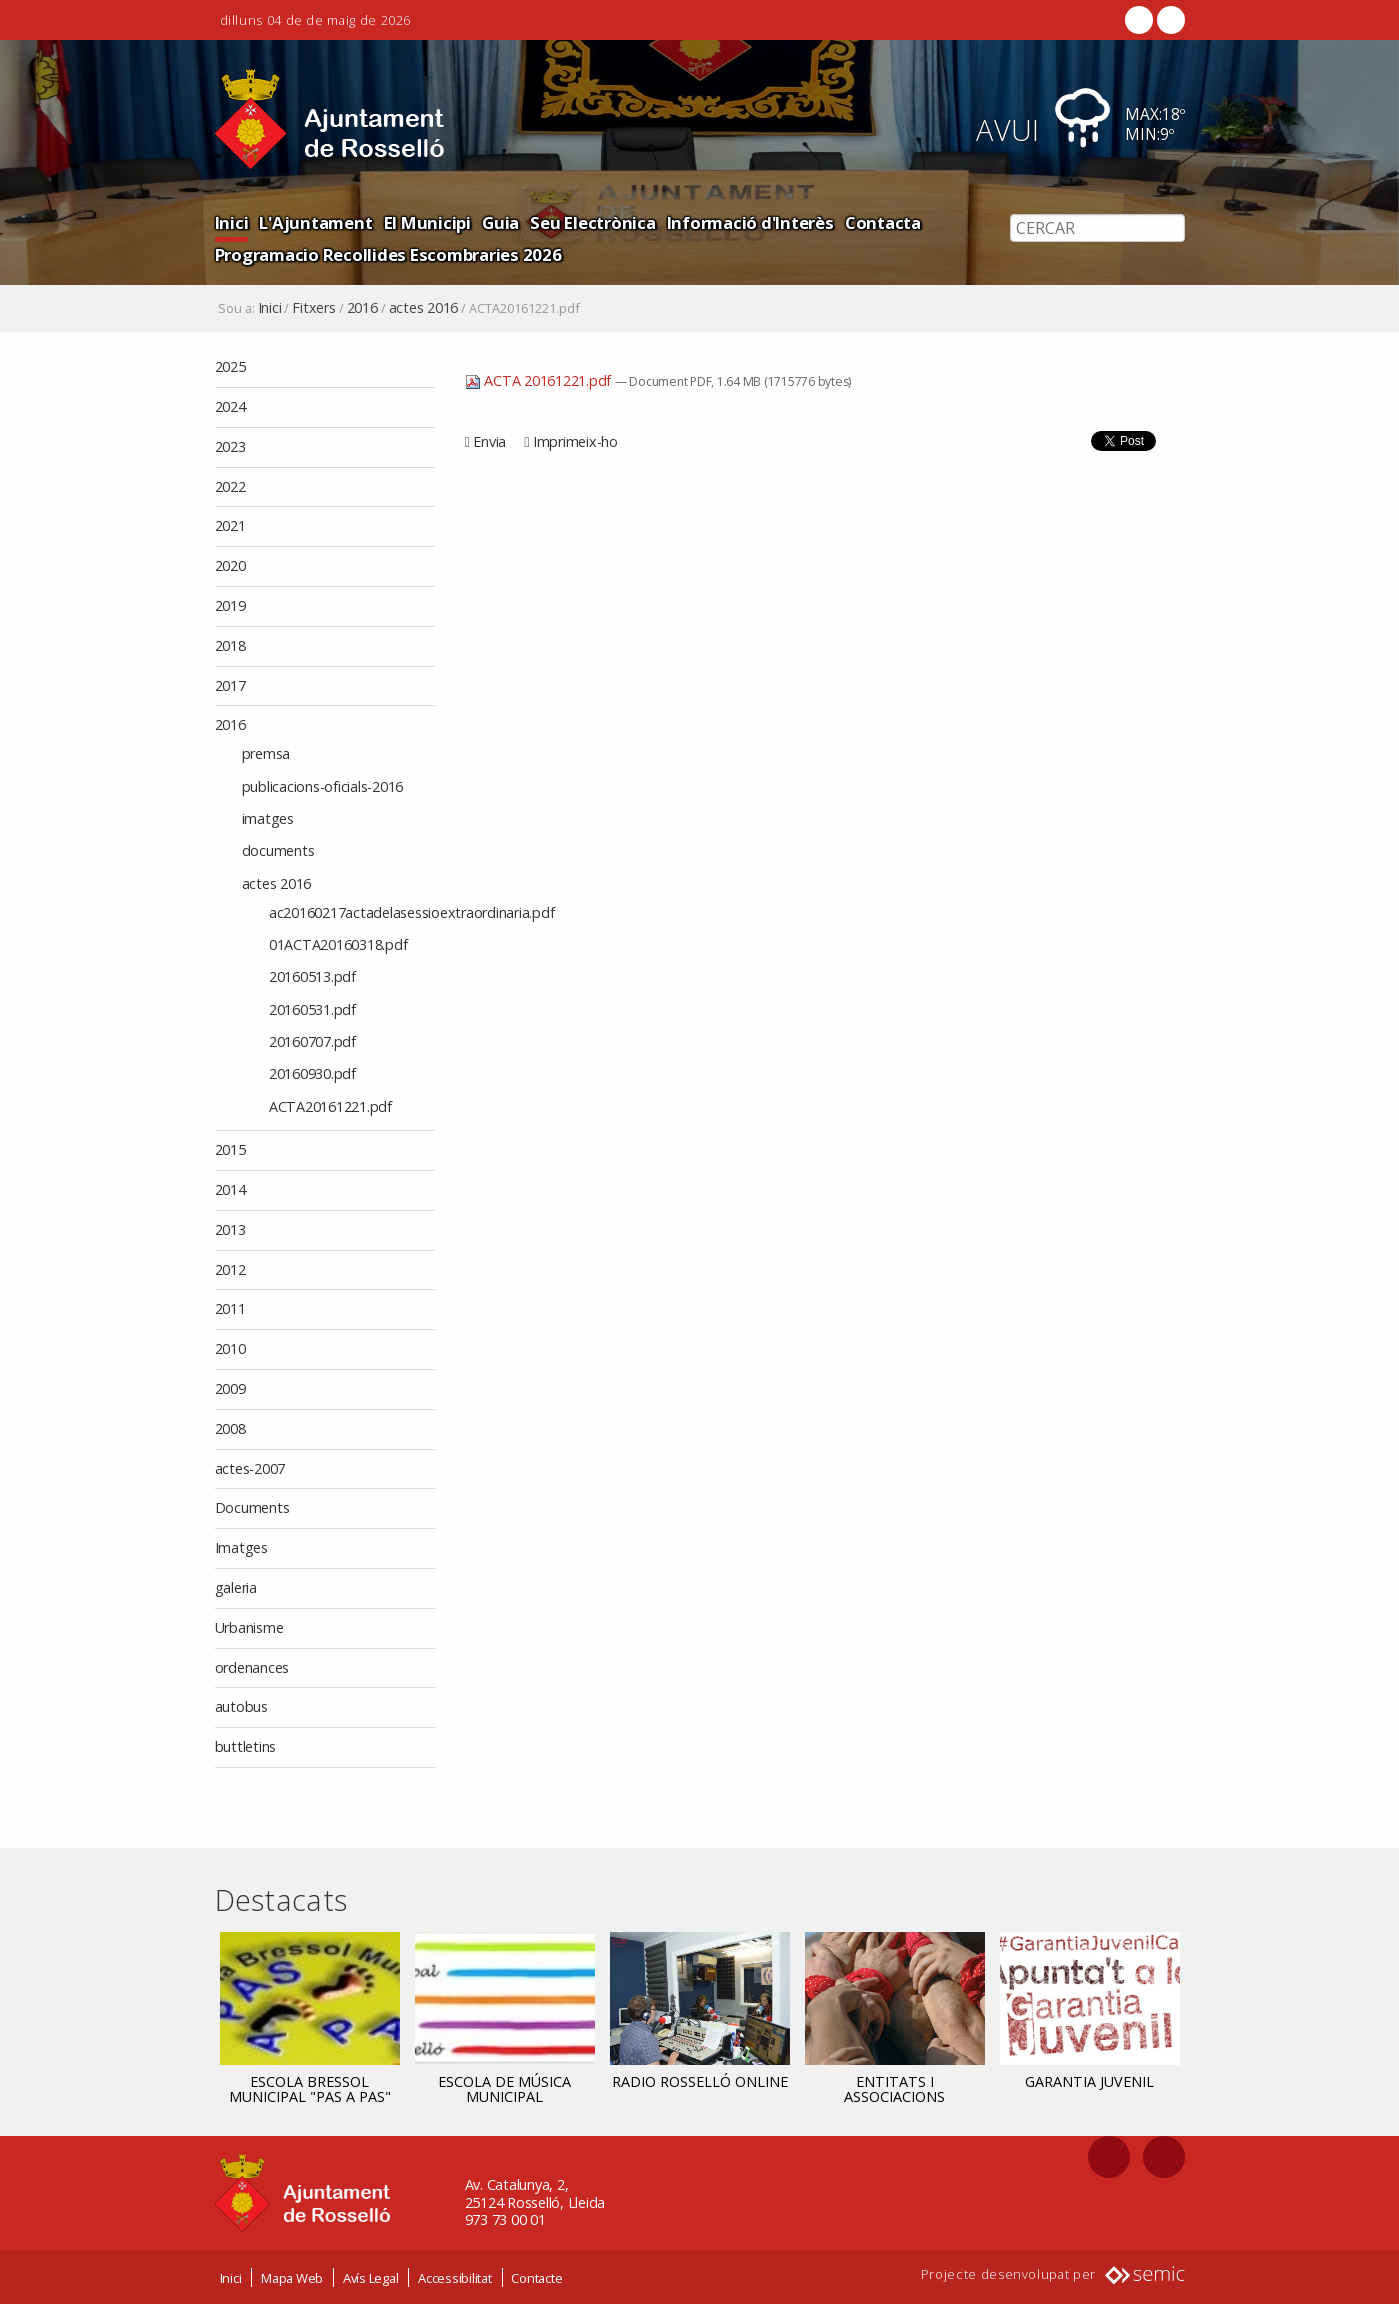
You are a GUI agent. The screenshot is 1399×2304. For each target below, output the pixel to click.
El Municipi (427, 222)
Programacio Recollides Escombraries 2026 (388, 254)
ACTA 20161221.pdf (540, 380)
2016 (362, 308)
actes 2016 (424, 308)
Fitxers (313, 308)
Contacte (536, 2277)
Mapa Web (292, 2277)
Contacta (883, 222)
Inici (232, 222)
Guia (500, 222)
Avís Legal (371, 2277)
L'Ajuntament (315, 222)
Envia (489, 441)
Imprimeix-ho (575, 441)
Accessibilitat (455, 2277)
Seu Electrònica (592, 222)
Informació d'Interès (750, 222)
